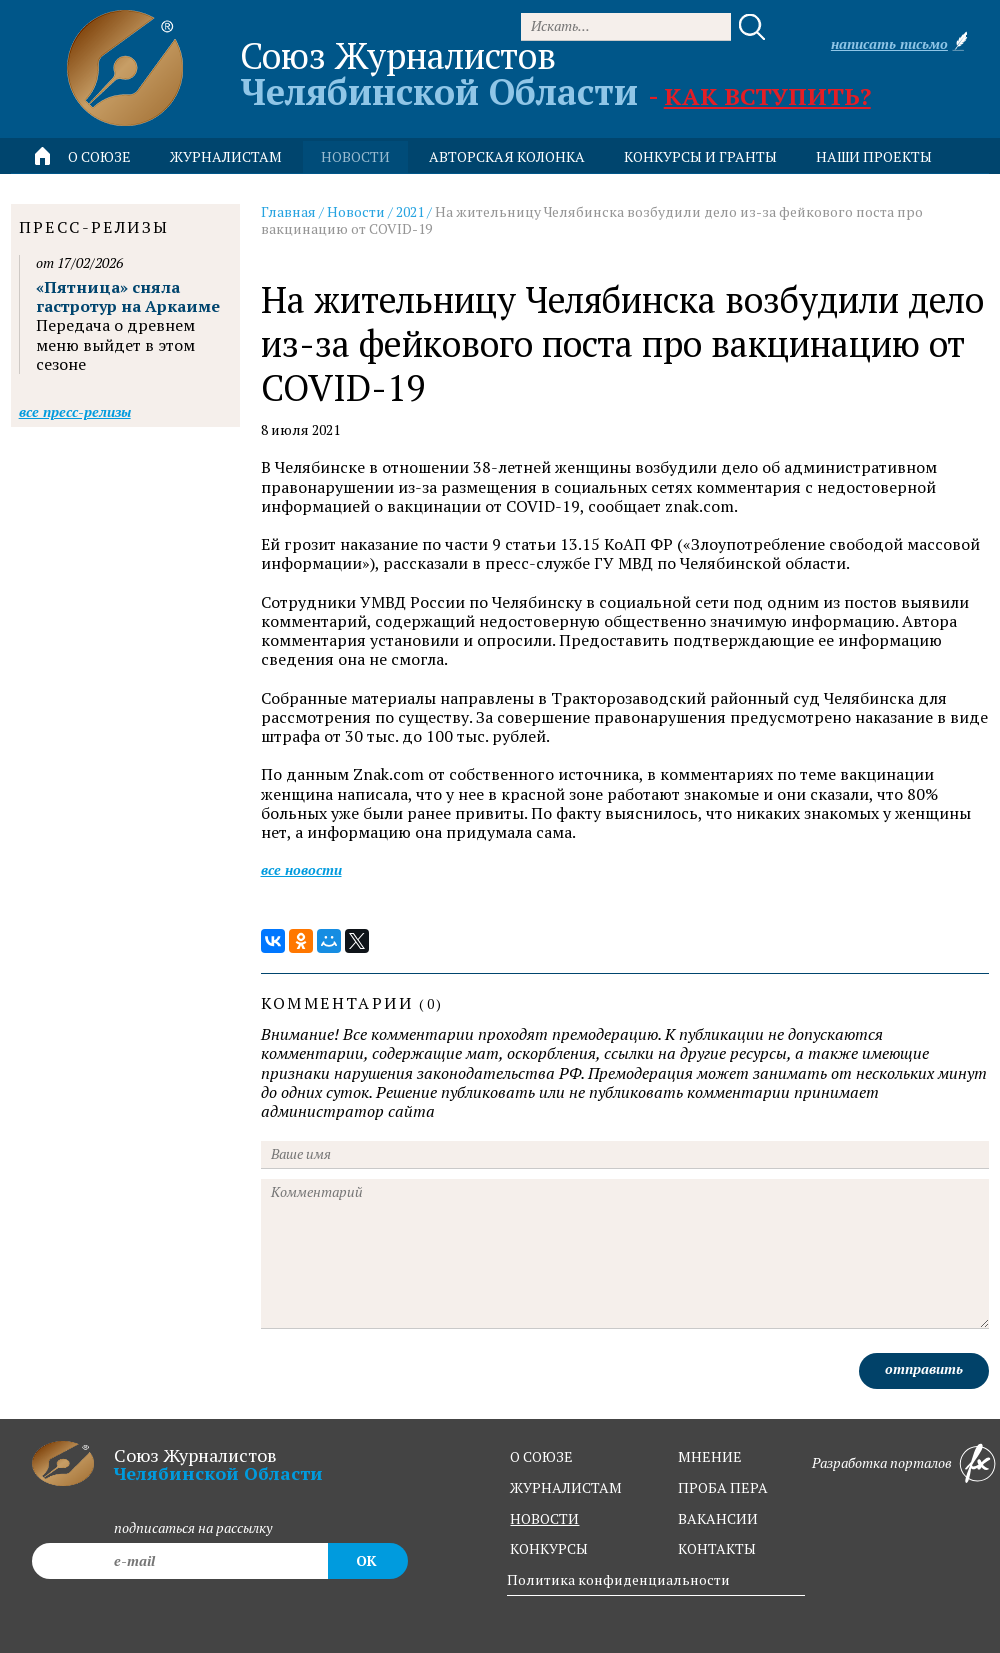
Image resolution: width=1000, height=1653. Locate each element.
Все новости (301, 869)
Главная (288, 211)
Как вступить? (767, 96)
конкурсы (549, 1548)
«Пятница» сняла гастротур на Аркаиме (128, 296)
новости (355, 156)
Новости (356, 211)
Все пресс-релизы (75, 411)
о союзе (541, 1456)
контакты (717, 1548)
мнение (710, 1456)
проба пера (723, 1487)
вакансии (718, 1518)
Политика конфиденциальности (618, 1579)
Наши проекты (874, 156)
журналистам (566, 1487)
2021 (410, 211)
